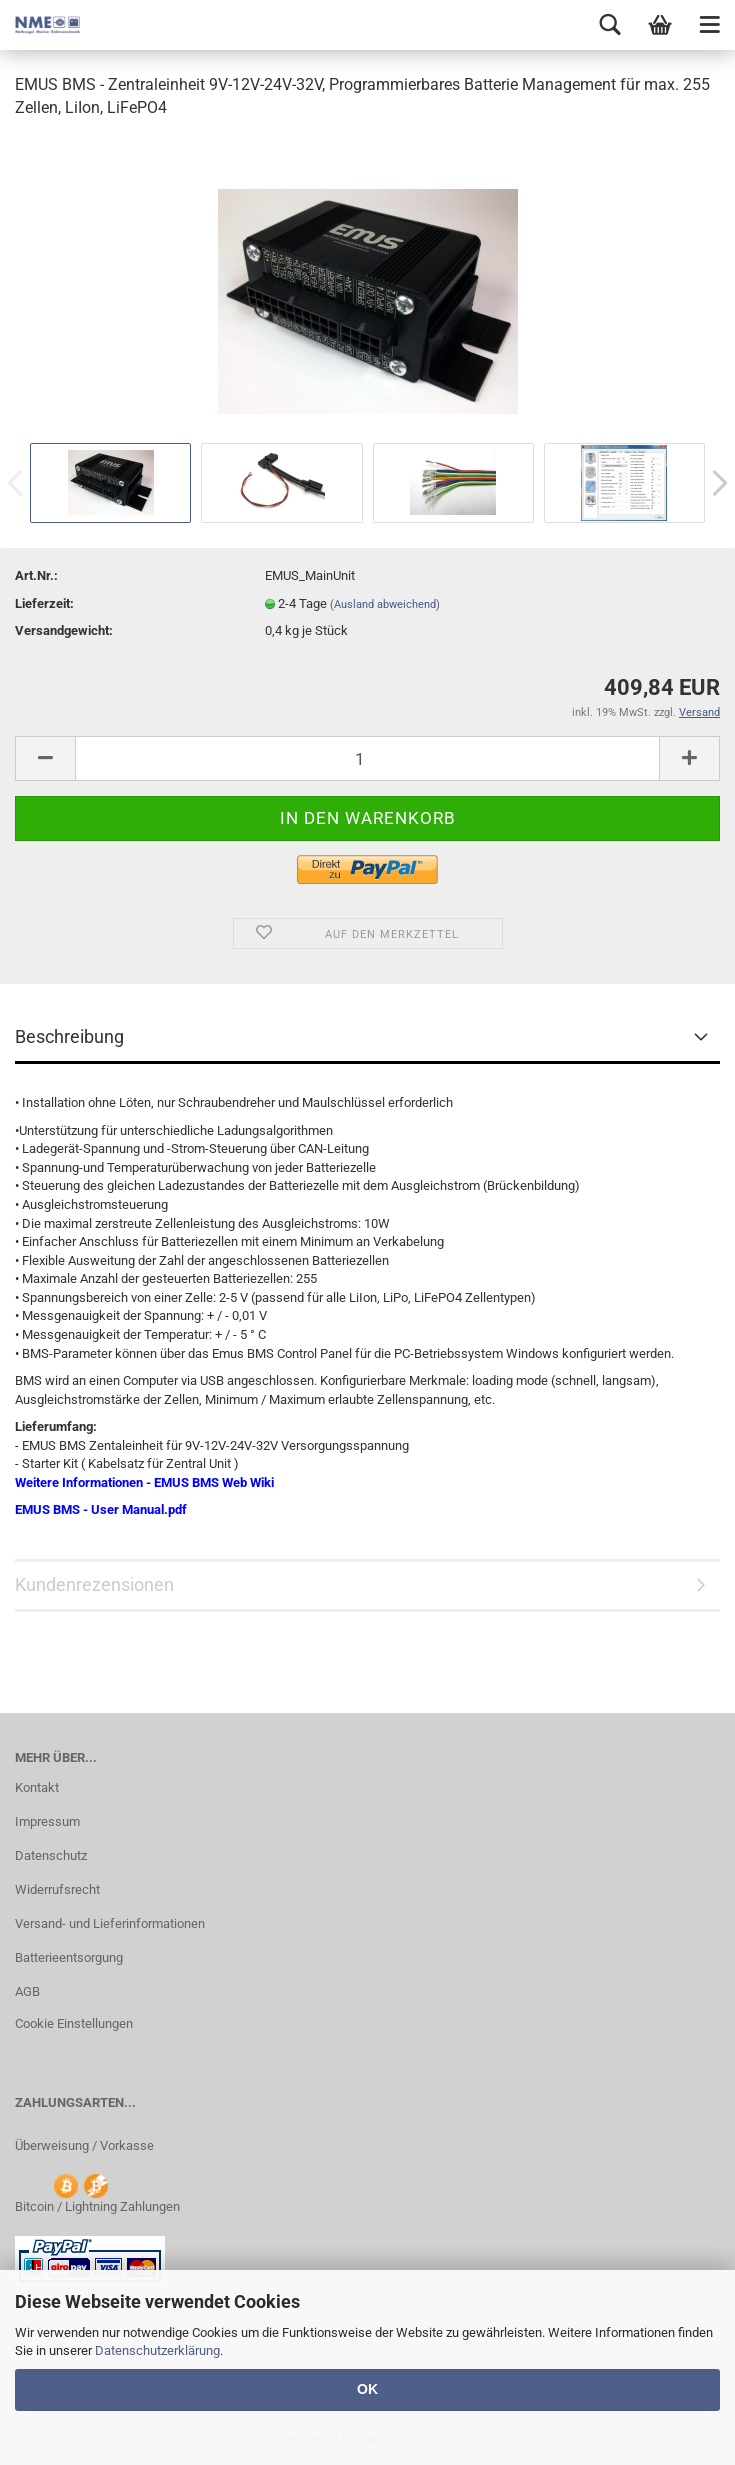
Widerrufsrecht (57, 1889)
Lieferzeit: (44, 603)
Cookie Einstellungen (74, 2023)
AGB (27, 1991)
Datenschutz (51, 1855)
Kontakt (37, 1787)
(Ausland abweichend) (385, 604)
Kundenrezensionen (94, 1584)
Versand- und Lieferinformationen (110, 1923)
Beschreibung (69, 1036)
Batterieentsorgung (69, 1957)
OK (367, 2389)
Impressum (47, 1821)
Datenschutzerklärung (157, 2350)
